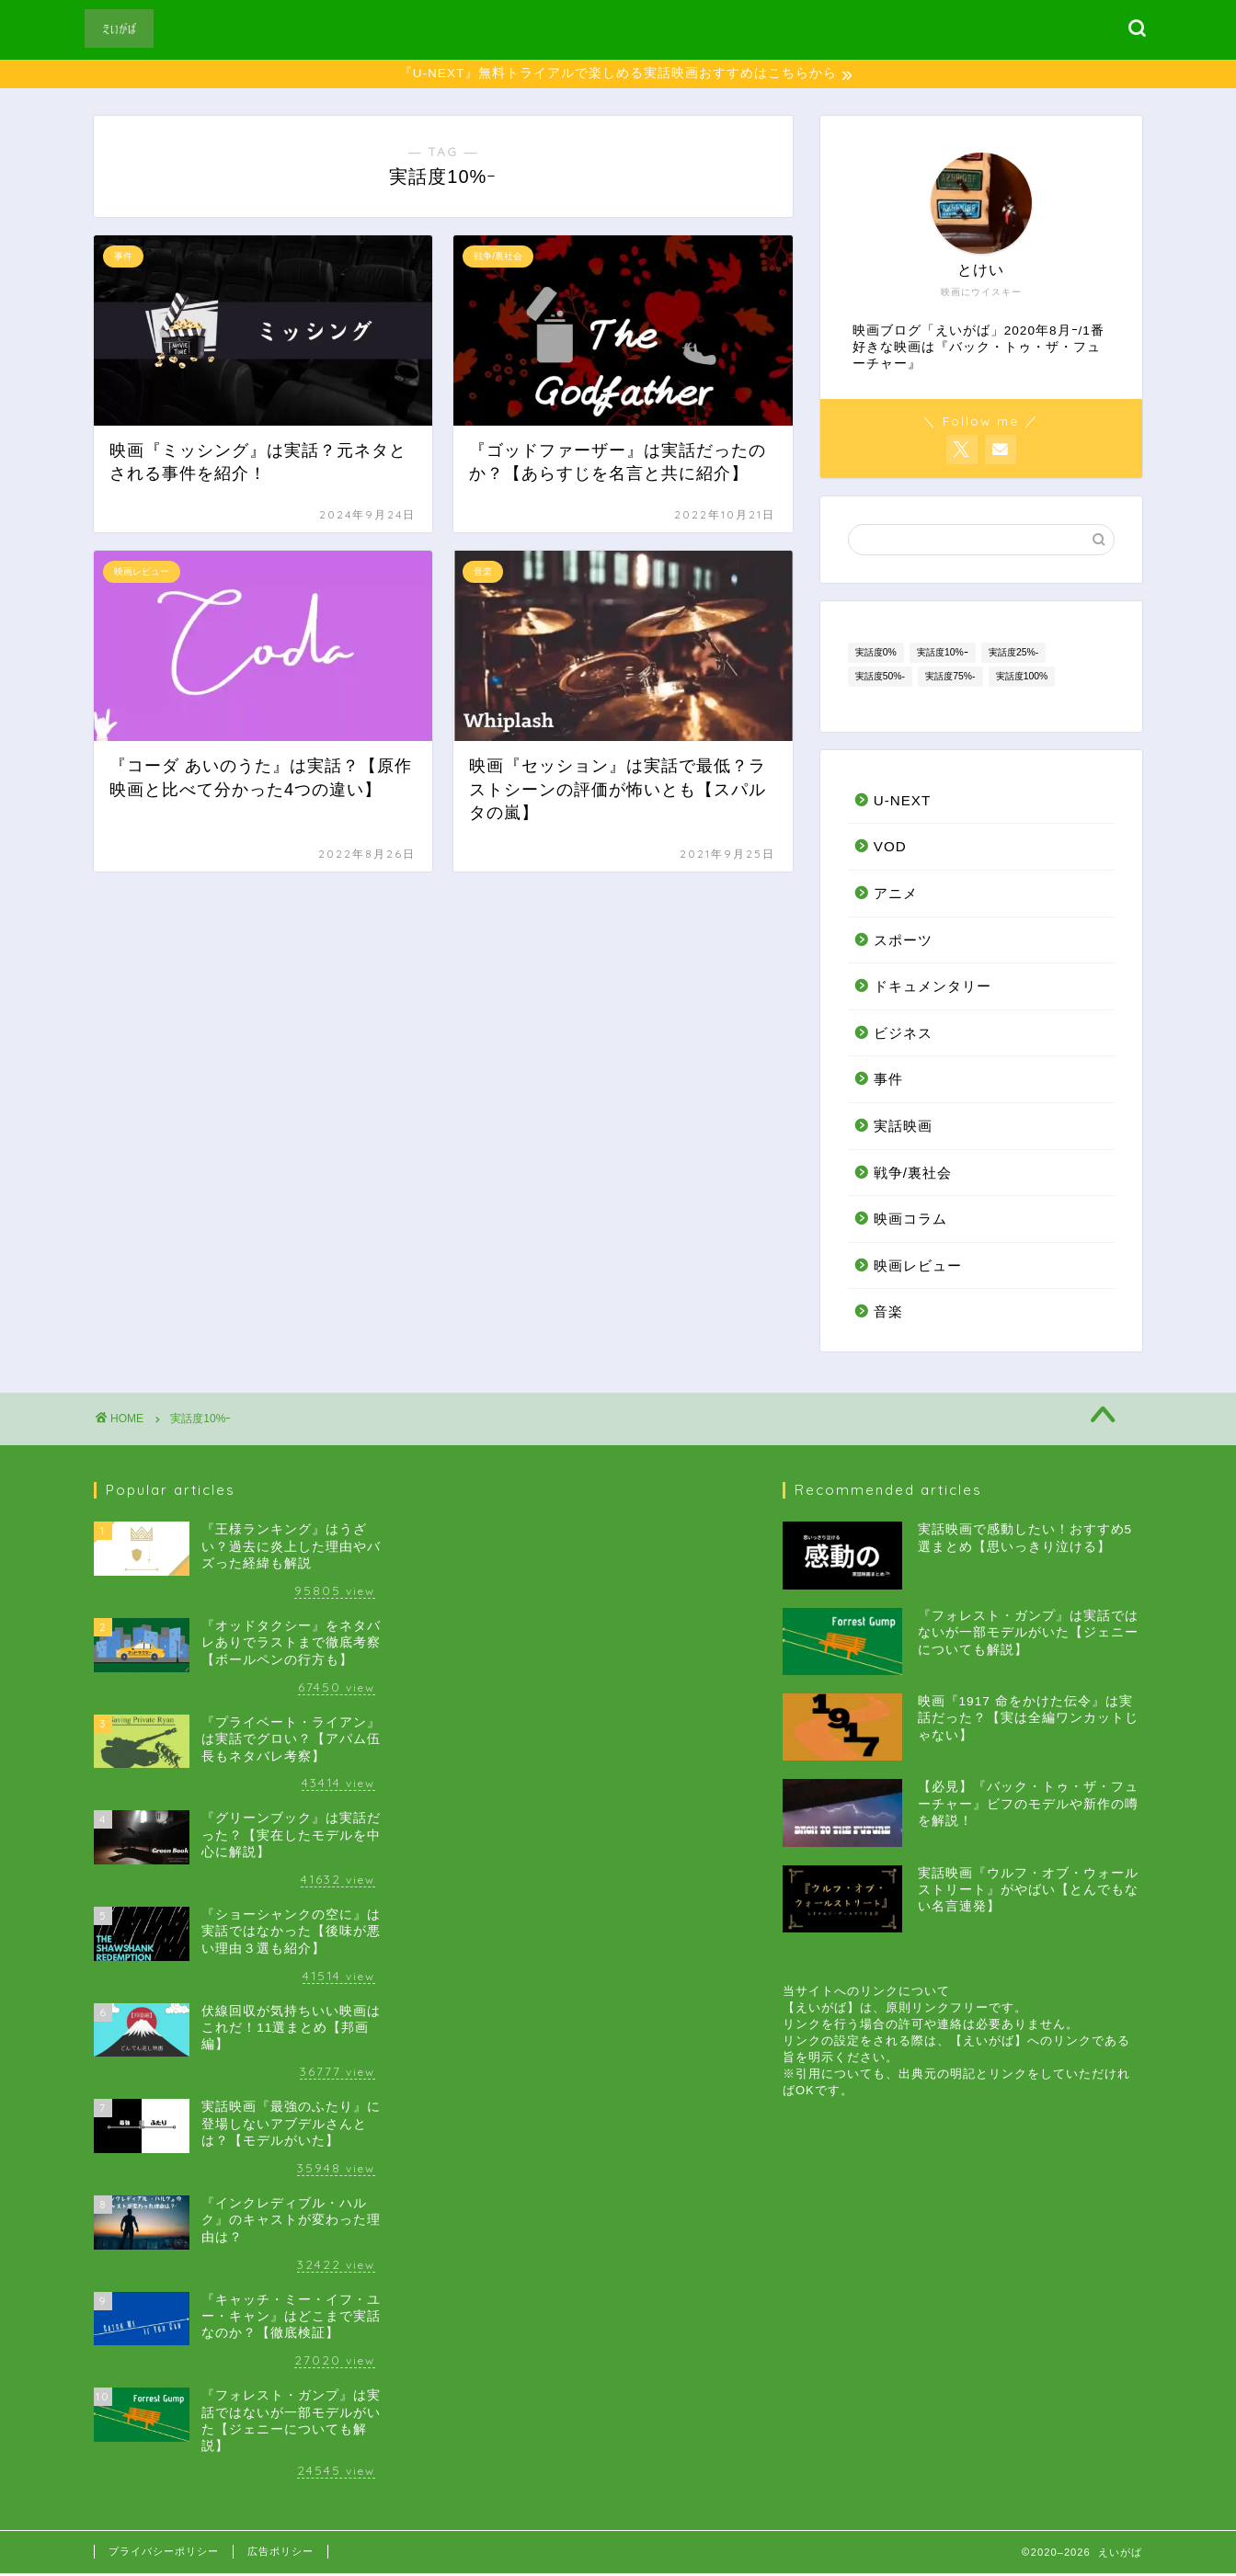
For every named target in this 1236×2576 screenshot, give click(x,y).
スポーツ (903, 942)
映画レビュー (918, 1268)
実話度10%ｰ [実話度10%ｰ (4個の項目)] (942, 654)
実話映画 (903, 1128)
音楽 (888, 1314)
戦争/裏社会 (913, 1174)
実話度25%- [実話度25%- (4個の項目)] (1013, 654)
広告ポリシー (280, 2553)
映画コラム (910, 1221)
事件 (888, 1081)
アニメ (896, 896)
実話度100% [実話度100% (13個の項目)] (1022, 678)
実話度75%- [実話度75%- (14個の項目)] (950, 678)
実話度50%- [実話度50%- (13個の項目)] (880, 678)
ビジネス (903, 1035)
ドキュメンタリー (932, 989)
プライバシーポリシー (164, 2553)
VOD (890, 849)
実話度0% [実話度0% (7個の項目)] (876, 654)
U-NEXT (903, 803)
